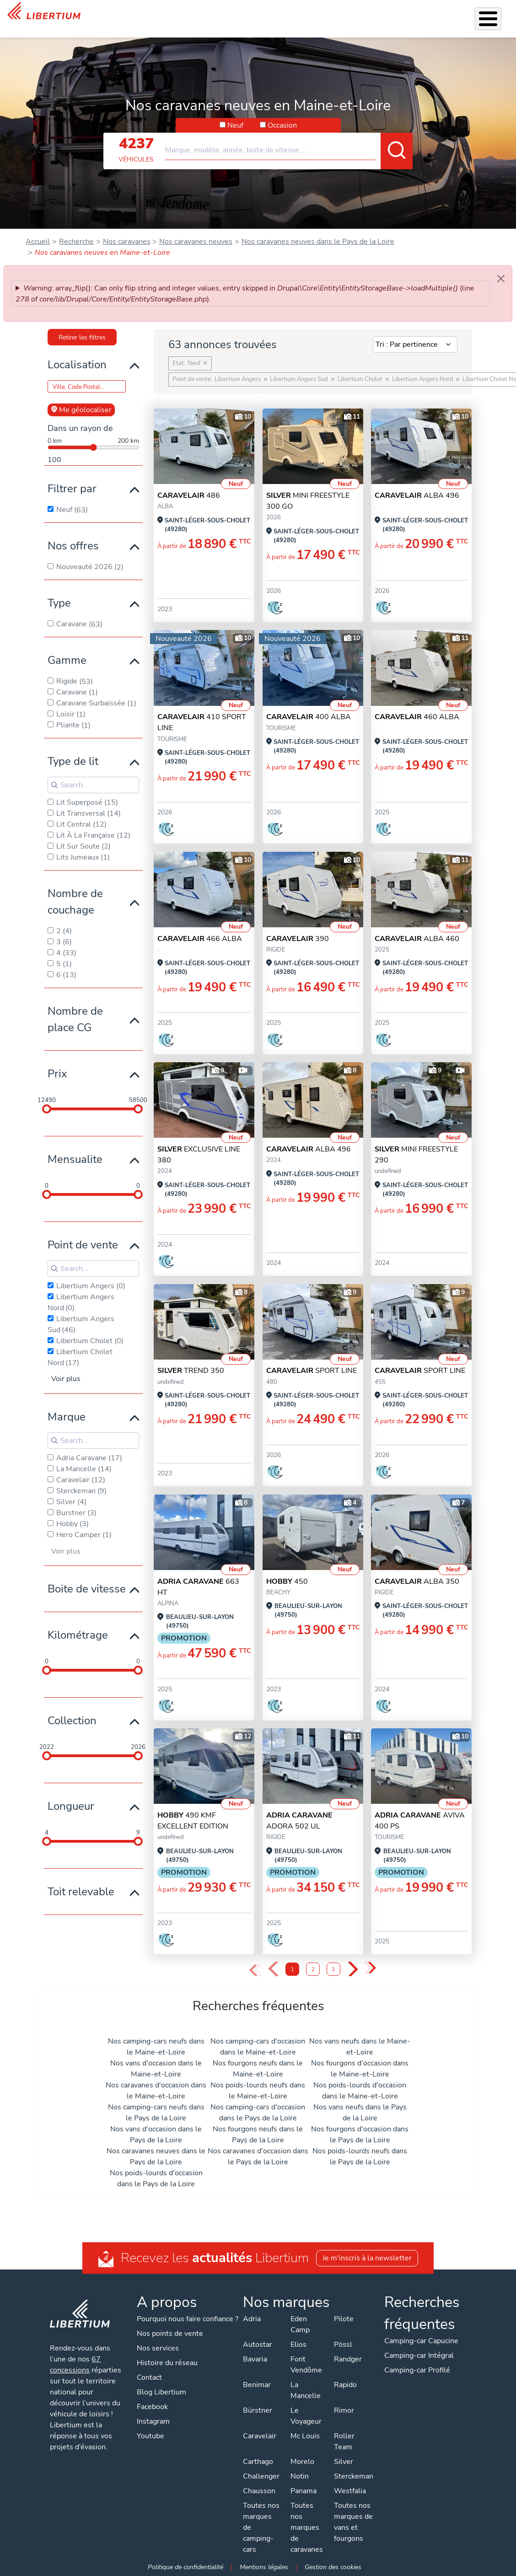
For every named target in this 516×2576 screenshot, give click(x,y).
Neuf (235, 113)
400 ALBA (308, 705)
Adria (251, 2319)
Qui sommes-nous (336, 13)
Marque (67, 1405)
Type (59, 591)
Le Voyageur (305, 2415)
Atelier (251, 13)
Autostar (257, 2344)
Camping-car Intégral (418, 2355)
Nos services (163, 13)
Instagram (153, 2421)
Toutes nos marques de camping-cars (260, 2527)
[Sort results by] (415, 332)
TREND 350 (190, 1359)
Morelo (302, 2462)
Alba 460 (417, 927)
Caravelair (259, 2436)
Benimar (256, 2385)
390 (297, 927)
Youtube (150, 2436)
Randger (347, 2359)
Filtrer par (72, 476)
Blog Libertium (161, 2392)
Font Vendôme (306, 2364)
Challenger (260, 2476)
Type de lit (73, 749)
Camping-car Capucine (421, 2341)
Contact (497, 14)
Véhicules (118, 13)
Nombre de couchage (75, 889)
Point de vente (83, 1233)
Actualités (391, 13)
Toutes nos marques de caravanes (306, 2527)
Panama (303, 2491)
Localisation (77, 352)
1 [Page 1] (292, 1957)
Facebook (152, 2407)
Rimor (343, 2410)
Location (284, 13)
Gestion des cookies (333, 2566)
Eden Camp (299, 2324)
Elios (298, 2344)
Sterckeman (353, 2476)
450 (287, 1570)
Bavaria (254, 2359)
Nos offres (73, 534)
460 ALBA (417, 705)
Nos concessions (447, 14)
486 (188, 484)
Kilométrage (78, 1623)
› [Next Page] (352, 1957)
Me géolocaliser (81, 398)
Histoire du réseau (167, 2363)
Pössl (342, 2344)
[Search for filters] (93, 773)
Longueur (71, 1794)
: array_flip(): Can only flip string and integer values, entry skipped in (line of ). (245, 281)
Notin (299, 2476)
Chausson (258, 2491)
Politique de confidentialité (185, 2566)
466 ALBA (199, 927)
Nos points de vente (170, 2334)
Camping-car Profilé (417, 2370)
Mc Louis (304, 2436)
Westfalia (349, 2491)
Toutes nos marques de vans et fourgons (352, 2522)
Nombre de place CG (75, 1007)
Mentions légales (264, 2566)
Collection (72, 1708)
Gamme (67, 648)
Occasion (282, 113)
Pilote (343, 2319)
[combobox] (289, 134)
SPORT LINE (311, 1359)
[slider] (46, 1097)
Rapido (344, 2385)
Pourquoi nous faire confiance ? (187, 2319)
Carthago (257, 2462)
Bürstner (257, 2410)
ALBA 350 (417, 1570)
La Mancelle (305, 2390)
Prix (57, 1061)
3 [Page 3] (333, 1957)
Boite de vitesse (87, 1577)
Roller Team (343, 2441)
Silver (343, 2462)
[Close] (501, 267)
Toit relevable (81, 1879)
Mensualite (75, 1147)
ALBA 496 (417, 484)
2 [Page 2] (313, 1957)
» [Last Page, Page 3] (371, 1956)
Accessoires (211, 13)
